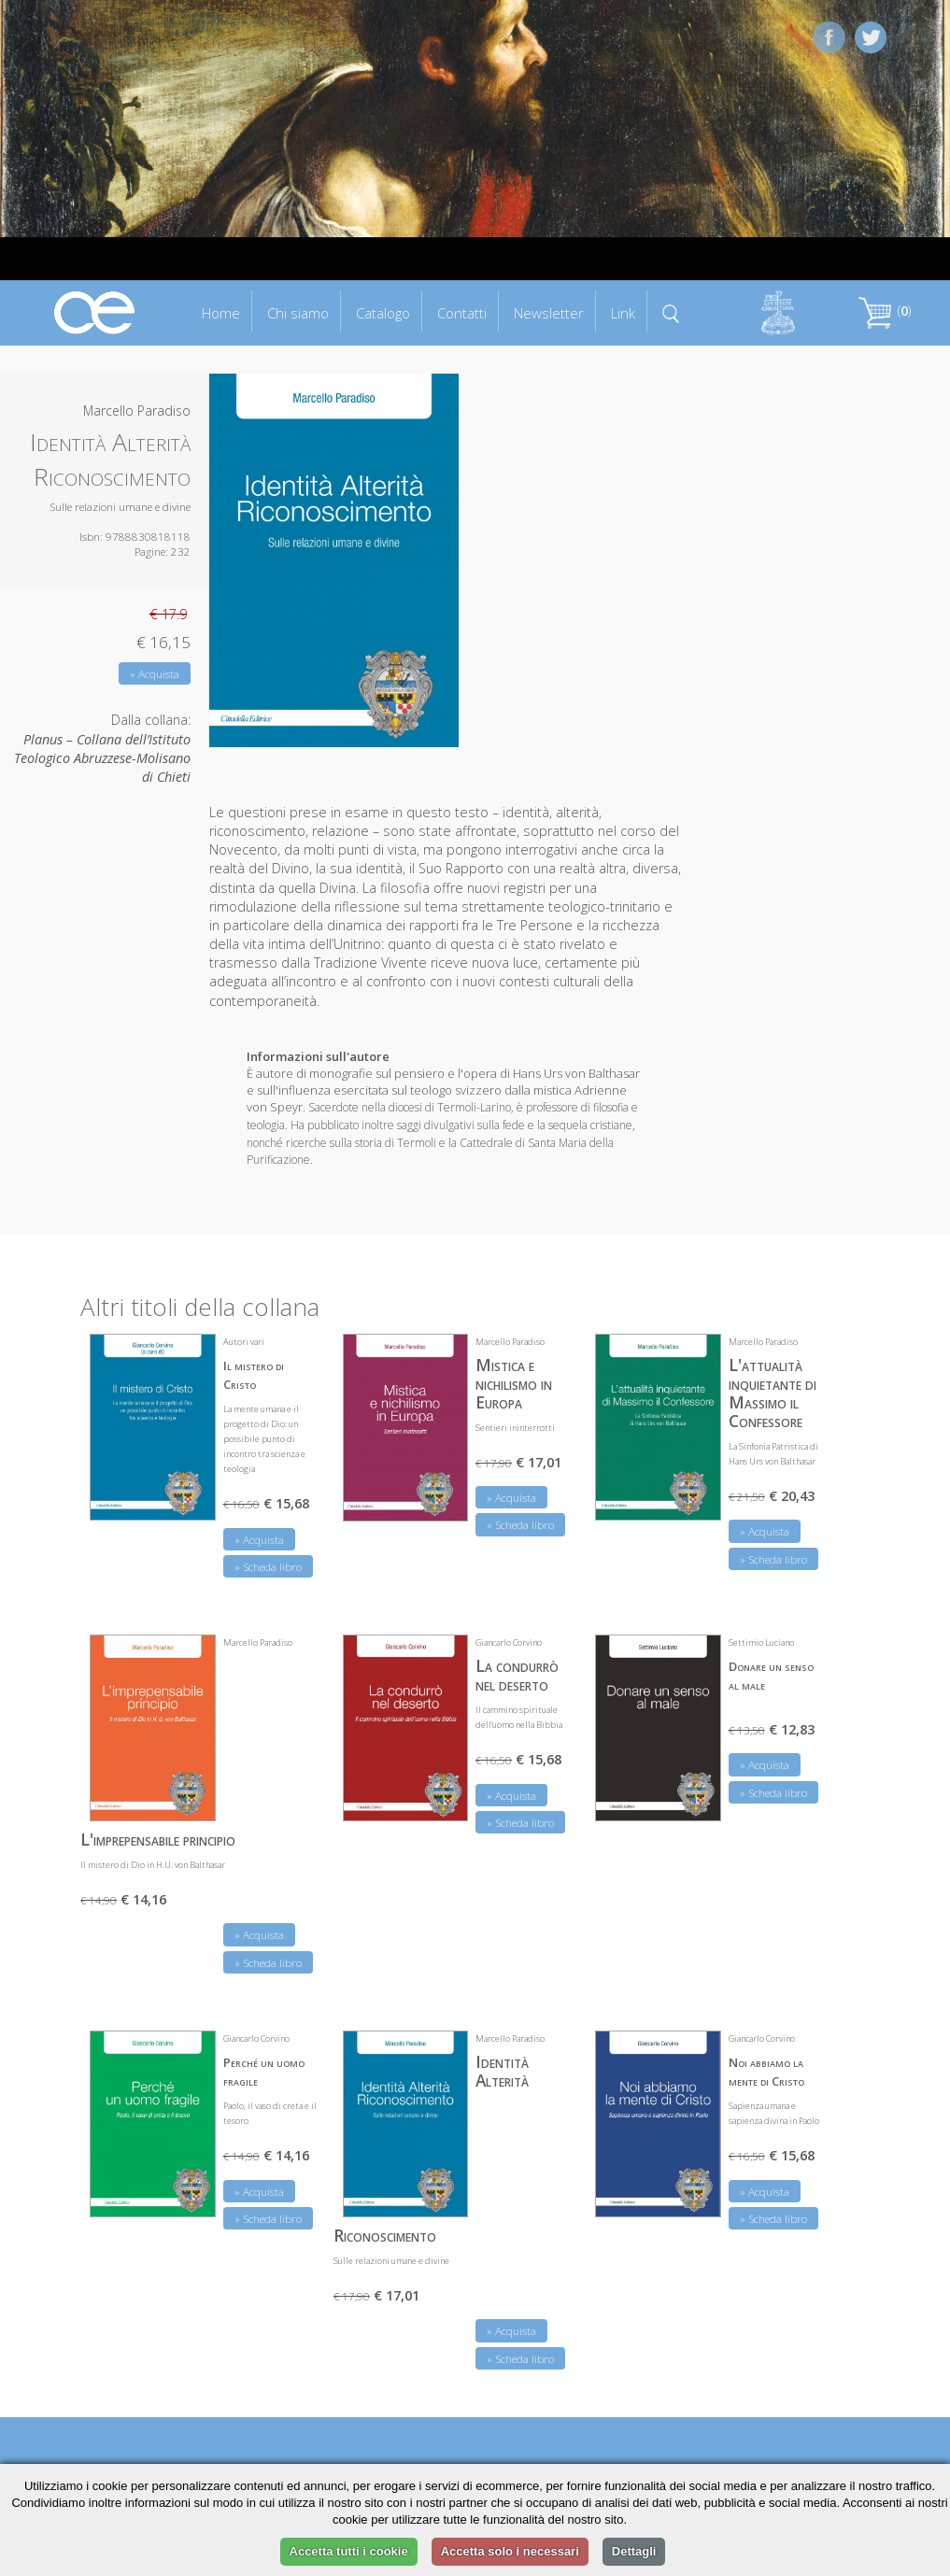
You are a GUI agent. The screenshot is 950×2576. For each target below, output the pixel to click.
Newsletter (549, 313)
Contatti (462, 313)
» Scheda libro (268, 1567)
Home (221, 313)
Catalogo (383, 313)
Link (623, 313)
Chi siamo (298, 313)
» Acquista (154, 674)
